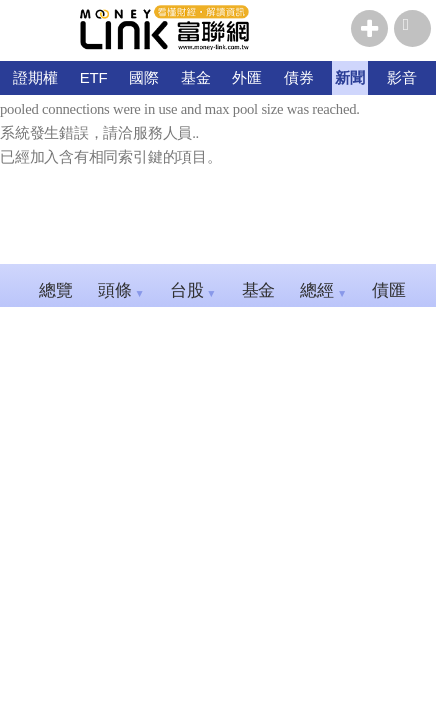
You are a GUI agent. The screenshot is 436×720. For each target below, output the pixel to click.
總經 (323, 291)
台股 (193, 291)
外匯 (247, 77)
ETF (94, 77)
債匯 (395, 291)
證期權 (35, 77)
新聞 (350, 77)
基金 (196, 77)
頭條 (121, 291)
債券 (299, 77)
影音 (402, 77)
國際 (144, 77)
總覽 (56, 291)
